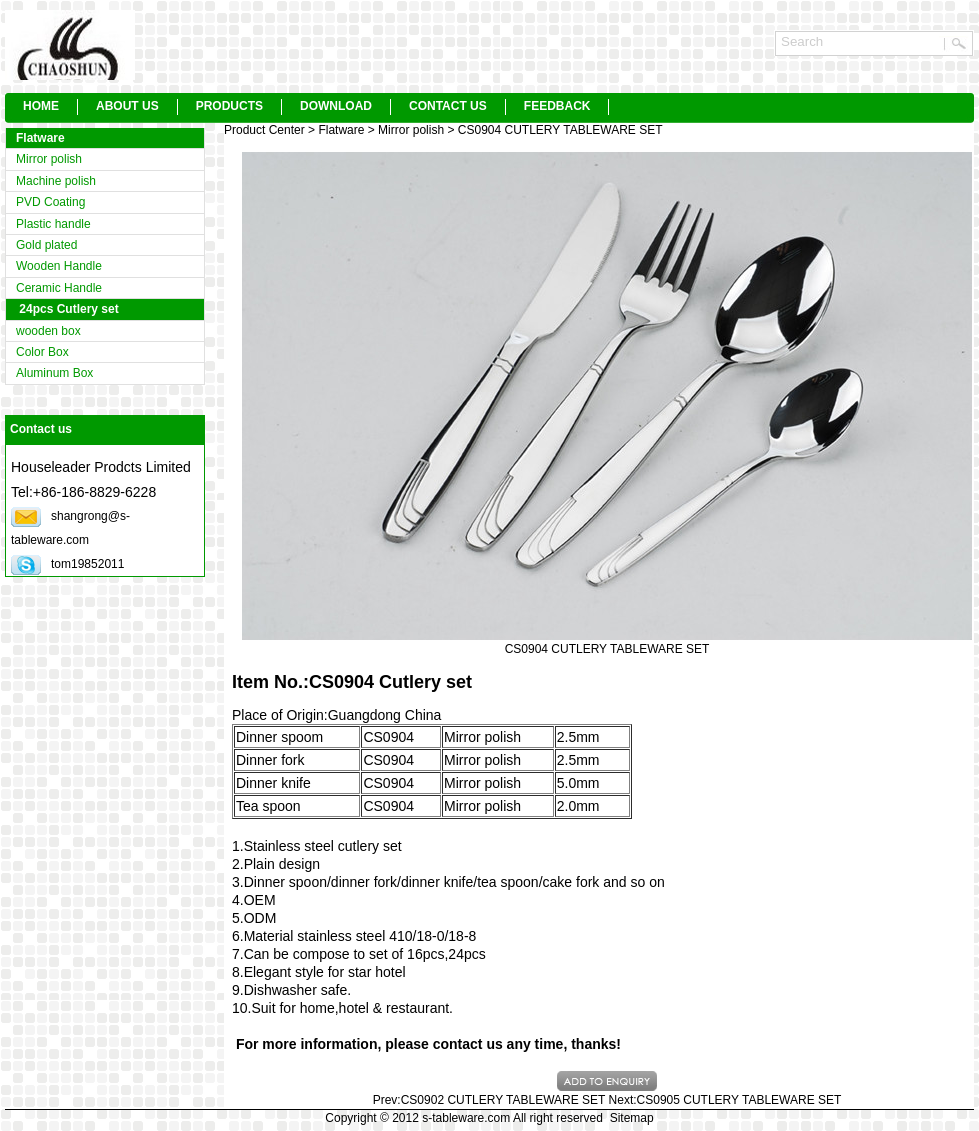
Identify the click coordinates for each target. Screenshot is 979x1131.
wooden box (48, 331)
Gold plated (46, 245)
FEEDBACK (557, 106)
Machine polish (56, 181)
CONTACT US (448, 106)
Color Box (42, 352)
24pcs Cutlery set (67, 309)
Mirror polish (49, 159)
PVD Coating (50, 202)
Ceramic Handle (59, 288)
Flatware (40, 138)
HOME (41, 106)
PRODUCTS (229, 106)
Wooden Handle (59, 266)
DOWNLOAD (336, 106)
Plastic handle (53, 224)
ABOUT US (127, 106)
